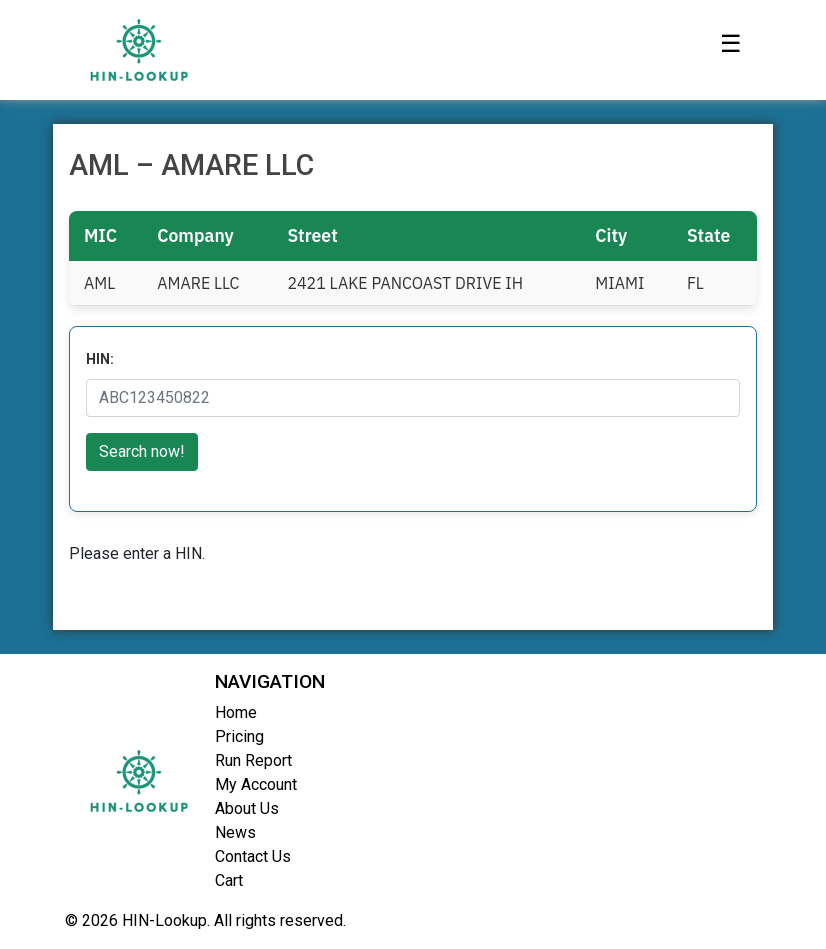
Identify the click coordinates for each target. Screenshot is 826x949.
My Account (256, 784)
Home (236, 712)
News (235, 832)
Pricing (239, 736)
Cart (229, 880)
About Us (247, 808)
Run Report (253, 760)
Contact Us (253, 856)
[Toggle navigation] (731, 50)
